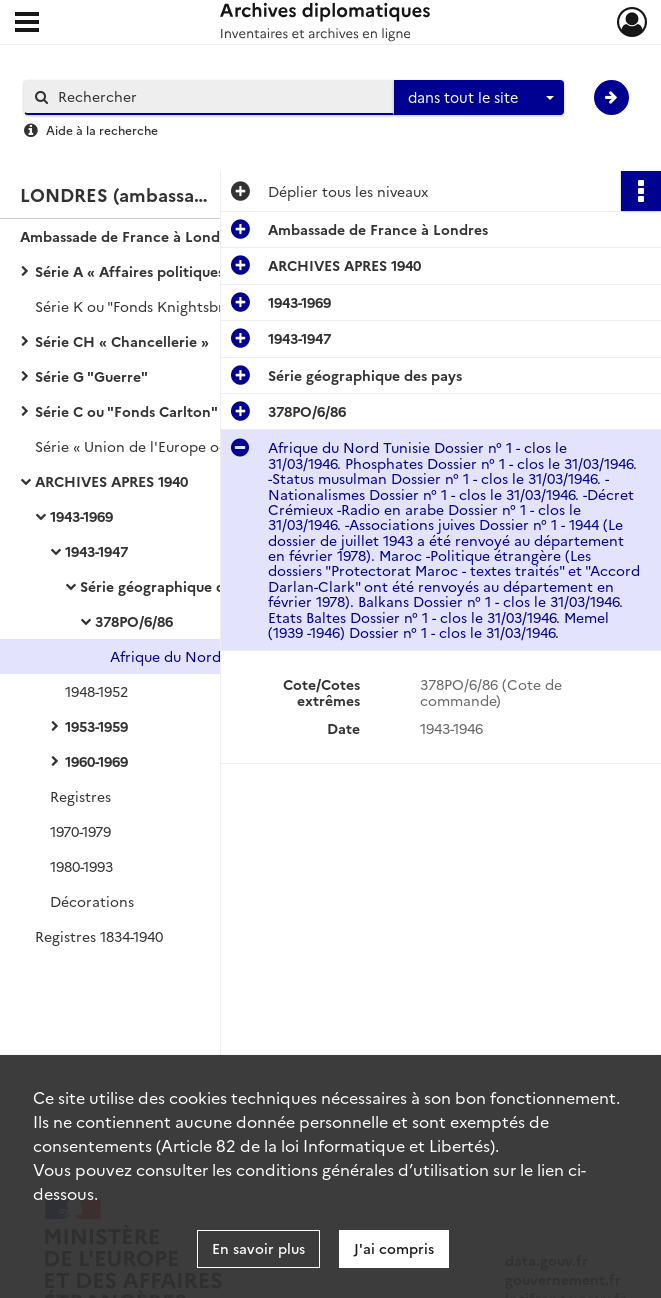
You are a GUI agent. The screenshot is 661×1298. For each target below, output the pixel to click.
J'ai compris (394, 1248)
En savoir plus (258, 1248)
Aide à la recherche (102, 129)
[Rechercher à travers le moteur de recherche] (219, 96)
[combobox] (479, 98)
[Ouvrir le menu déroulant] (27, 24)
